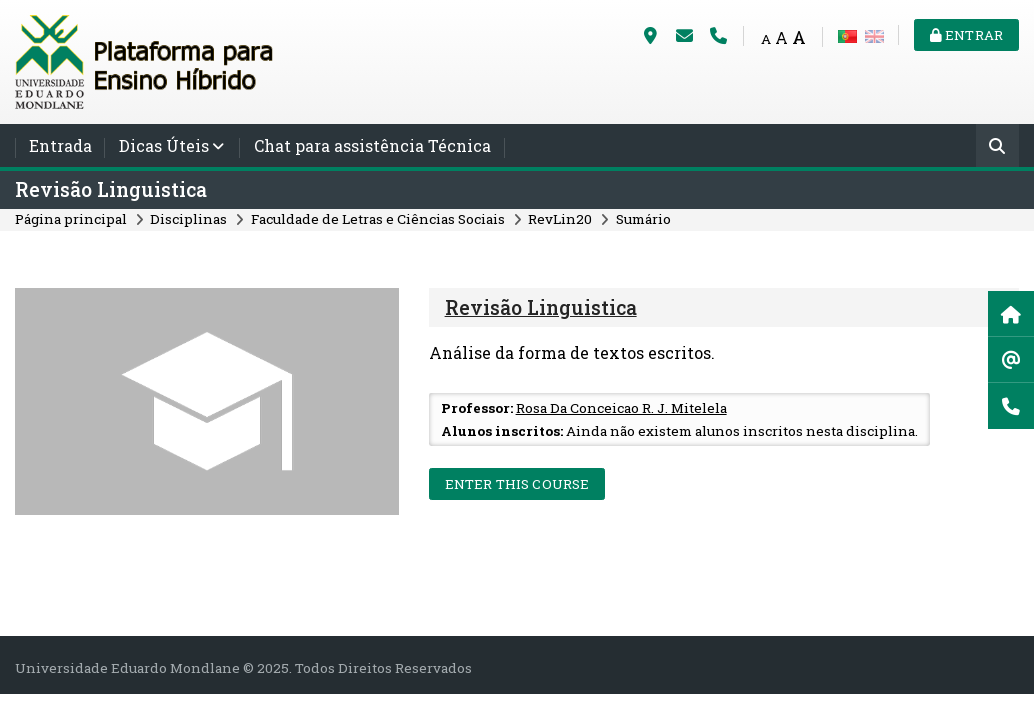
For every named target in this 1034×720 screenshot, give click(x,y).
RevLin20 (560, 219)
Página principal (71, 219)
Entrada (60, 145)
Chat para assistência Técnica (372, 145)
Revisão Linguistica (111, 189)
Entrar (966, 35)
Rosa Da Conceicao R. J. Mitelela (621, 408)
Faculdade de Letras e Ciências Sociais (378, 219)
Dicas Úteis (164, 145)
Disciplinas (188, 219)
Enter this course (517, 484)
